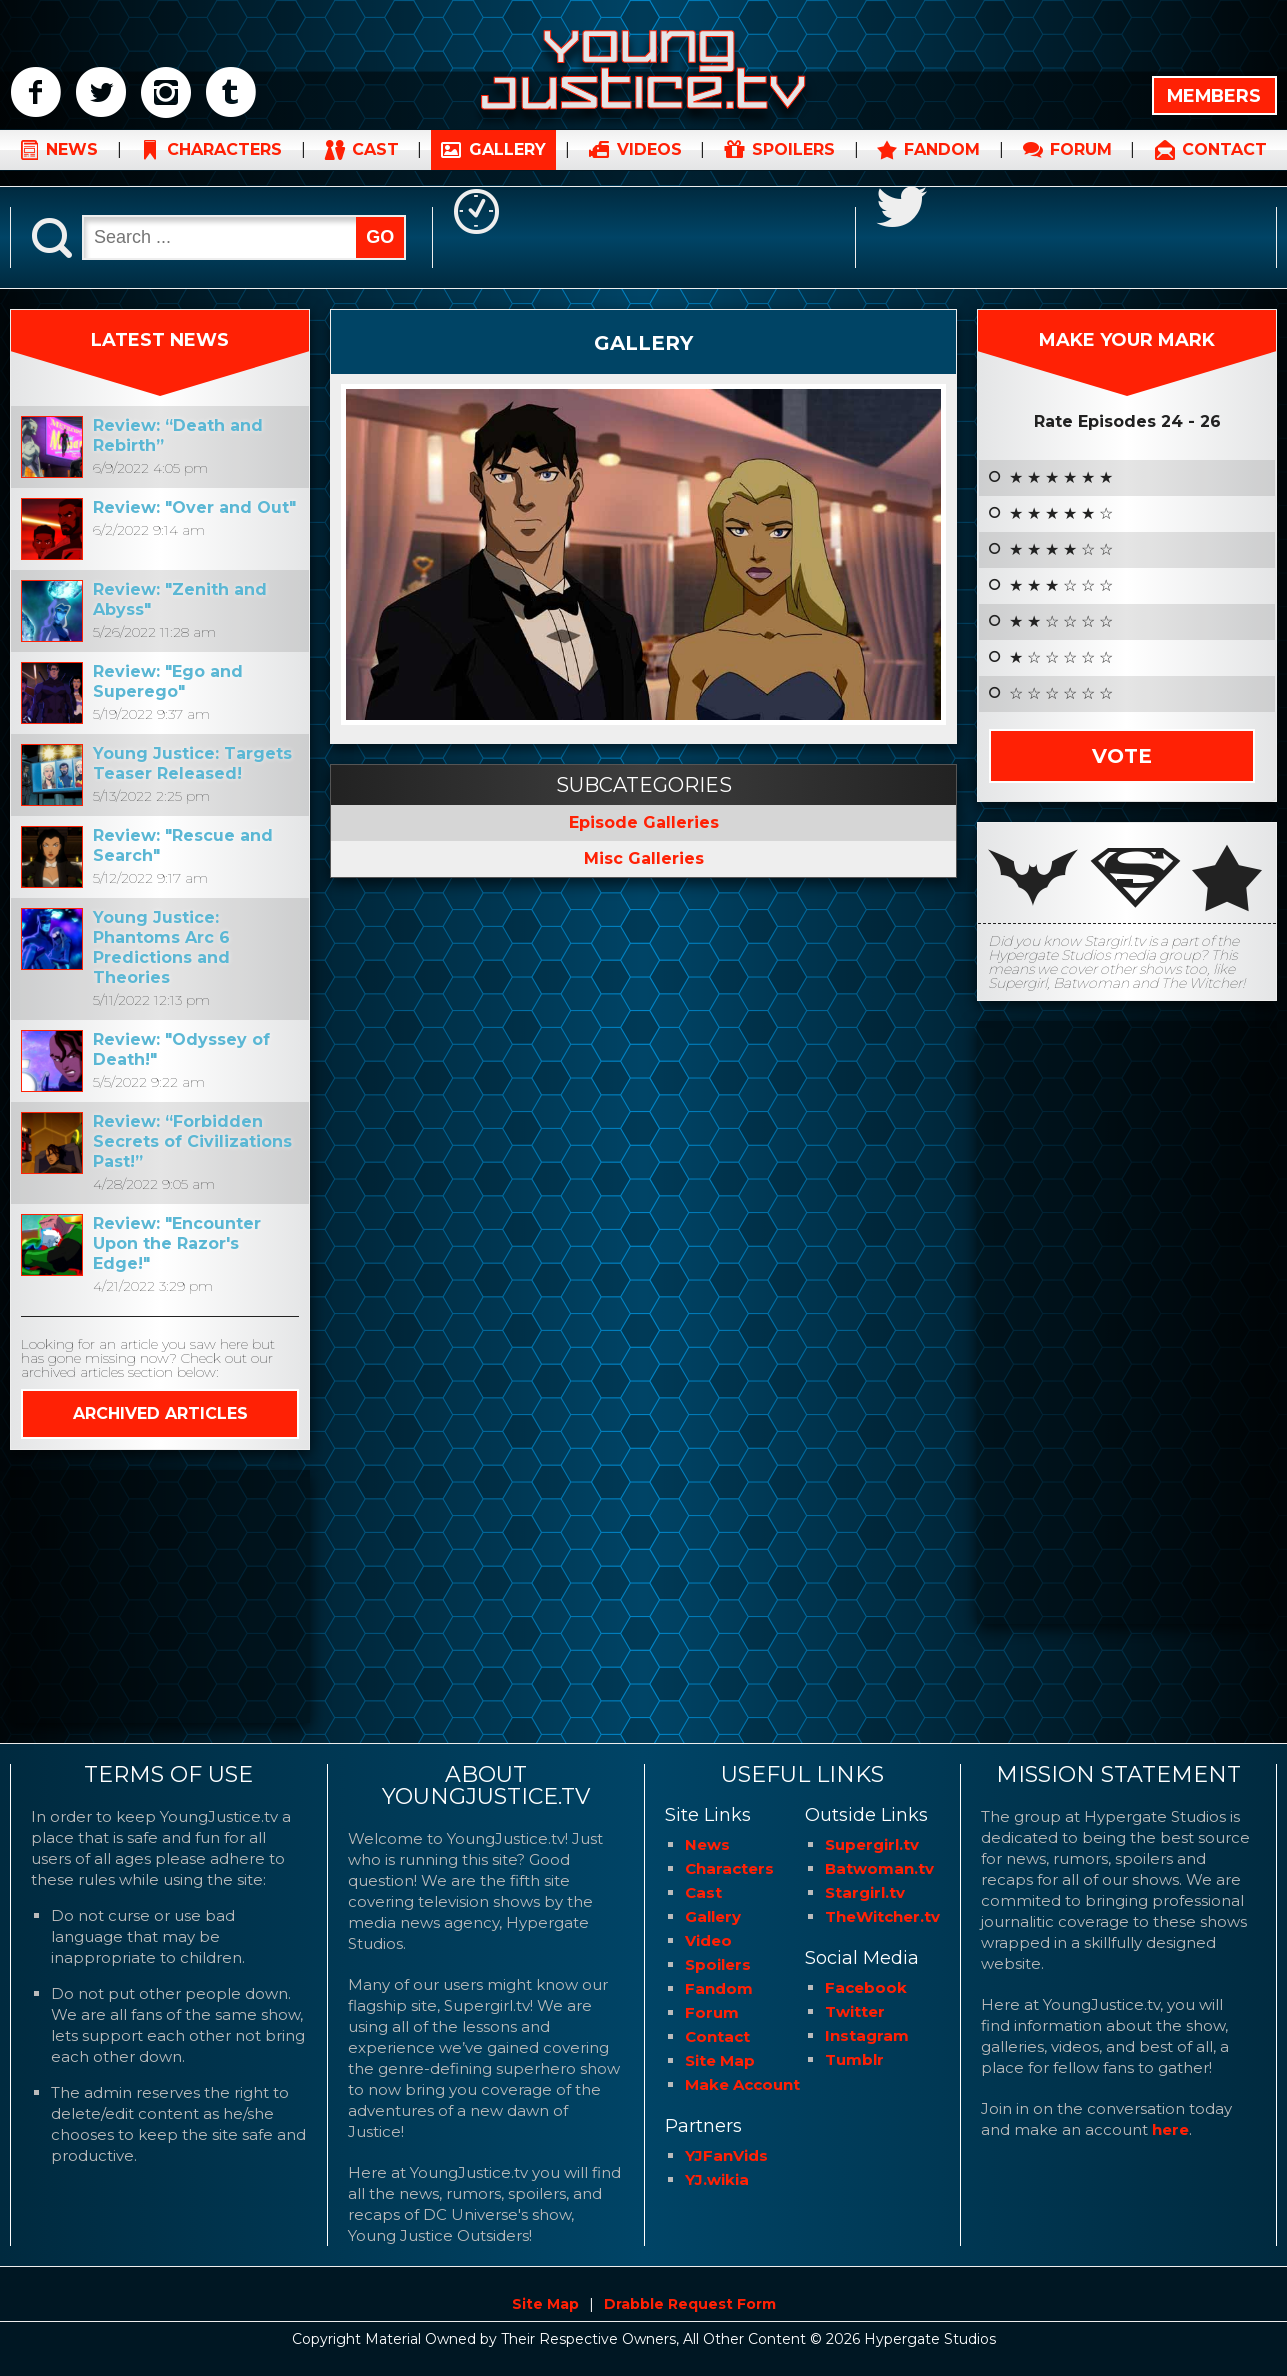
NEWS (72, 164)
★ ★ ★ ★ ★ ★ (1061, 478)
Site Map (720, 2060)
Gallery (643, 341)
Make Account (742, 2084)
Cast (703, 1892)
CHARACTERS (224, 164)
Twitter (855, 2011)
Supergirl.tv (872, 1844)
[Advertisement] (160, 1595)
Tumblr (854, 2059)
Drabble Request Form (690, 2304)
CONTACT (1224, 164)
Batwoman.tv (879, 1868)
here (1170, 2129)
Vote (1122, 756)
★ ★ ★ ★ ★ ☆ (1061, 514)
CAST (375, 164)
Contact (717, 2036)
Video (708, 1940)
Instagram (867, 2035)
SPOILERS (793, 164)
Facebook (866, 1987)
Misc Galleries (644, 858)
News (707, 1844)
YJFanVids (726, 2155)
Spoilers (718, 1964)
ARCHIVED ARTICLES (160, 1413)
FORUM (1081, 164)
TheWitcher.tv (882, 1916)
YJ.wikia (717, 2179)
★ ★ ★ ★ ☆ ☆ (1061, 550)
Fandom (719, 1988)
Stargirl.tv (865, 1892)
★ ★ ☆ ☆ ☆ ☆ (1061, 622)
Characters (729, 1868)
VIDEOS (649, 164)
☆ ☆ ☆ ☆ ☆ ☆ (1061, 694)
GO (380, 237)
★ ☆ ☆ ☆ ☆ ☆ (1061, 658)
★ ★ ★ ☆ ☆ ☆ (1061, 586)
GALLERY (507, 164)
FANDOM (942, 164)
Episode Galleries (644, 822)
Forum (712, 2012)
